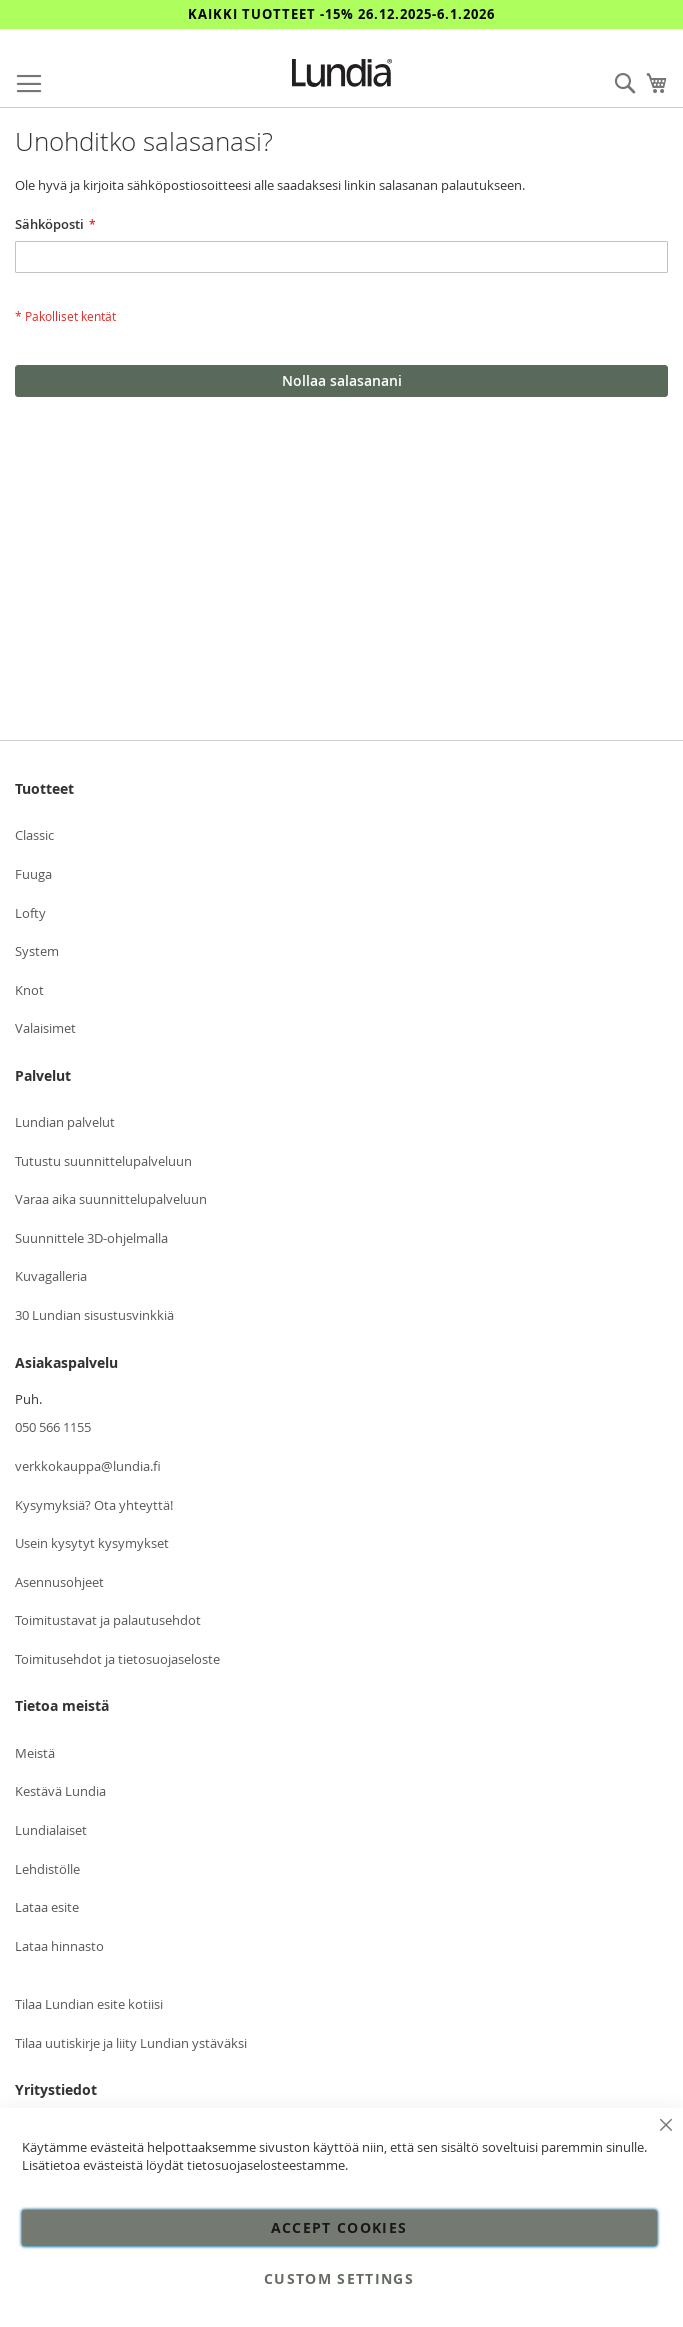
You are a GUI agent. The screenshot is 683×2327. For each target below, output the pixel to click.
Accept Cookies (339, 2227)
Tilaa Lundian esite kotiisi (89, 2004)
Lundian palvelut (65, 1122)
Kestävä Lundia (60, 1791)
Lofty (30, 913)
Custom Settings (339, 2278)
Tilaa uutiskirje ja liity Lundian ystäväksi (131, 2043)
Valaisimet (45, 1028)
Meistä (35, 1753)
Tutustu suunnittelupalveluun (103, 1161)
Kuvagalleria (51, 1276)
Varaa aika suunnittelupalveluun (111, 1199)
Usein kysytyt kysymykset (92, 1543)
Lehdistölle (47, 1869)
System (37, 951)
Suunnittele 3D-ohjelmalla (91, 1238)
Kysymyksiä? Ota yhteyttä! (94, 1505)
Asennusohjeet (59, 1582)
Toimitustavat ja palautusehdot (108, 1620)
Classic (34, 835)
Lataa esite (47, 1907)
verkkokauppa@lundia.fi (88, 1466)
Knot (29, 990)
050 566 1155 (53, 1427)
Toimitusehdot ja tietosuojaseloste (117, 1659)
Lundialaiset (51, 1830)
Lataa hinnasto (59, 1946)
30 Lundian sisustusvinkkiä (94, 1315)
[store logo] (342, 73)
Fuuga (33, 874)
